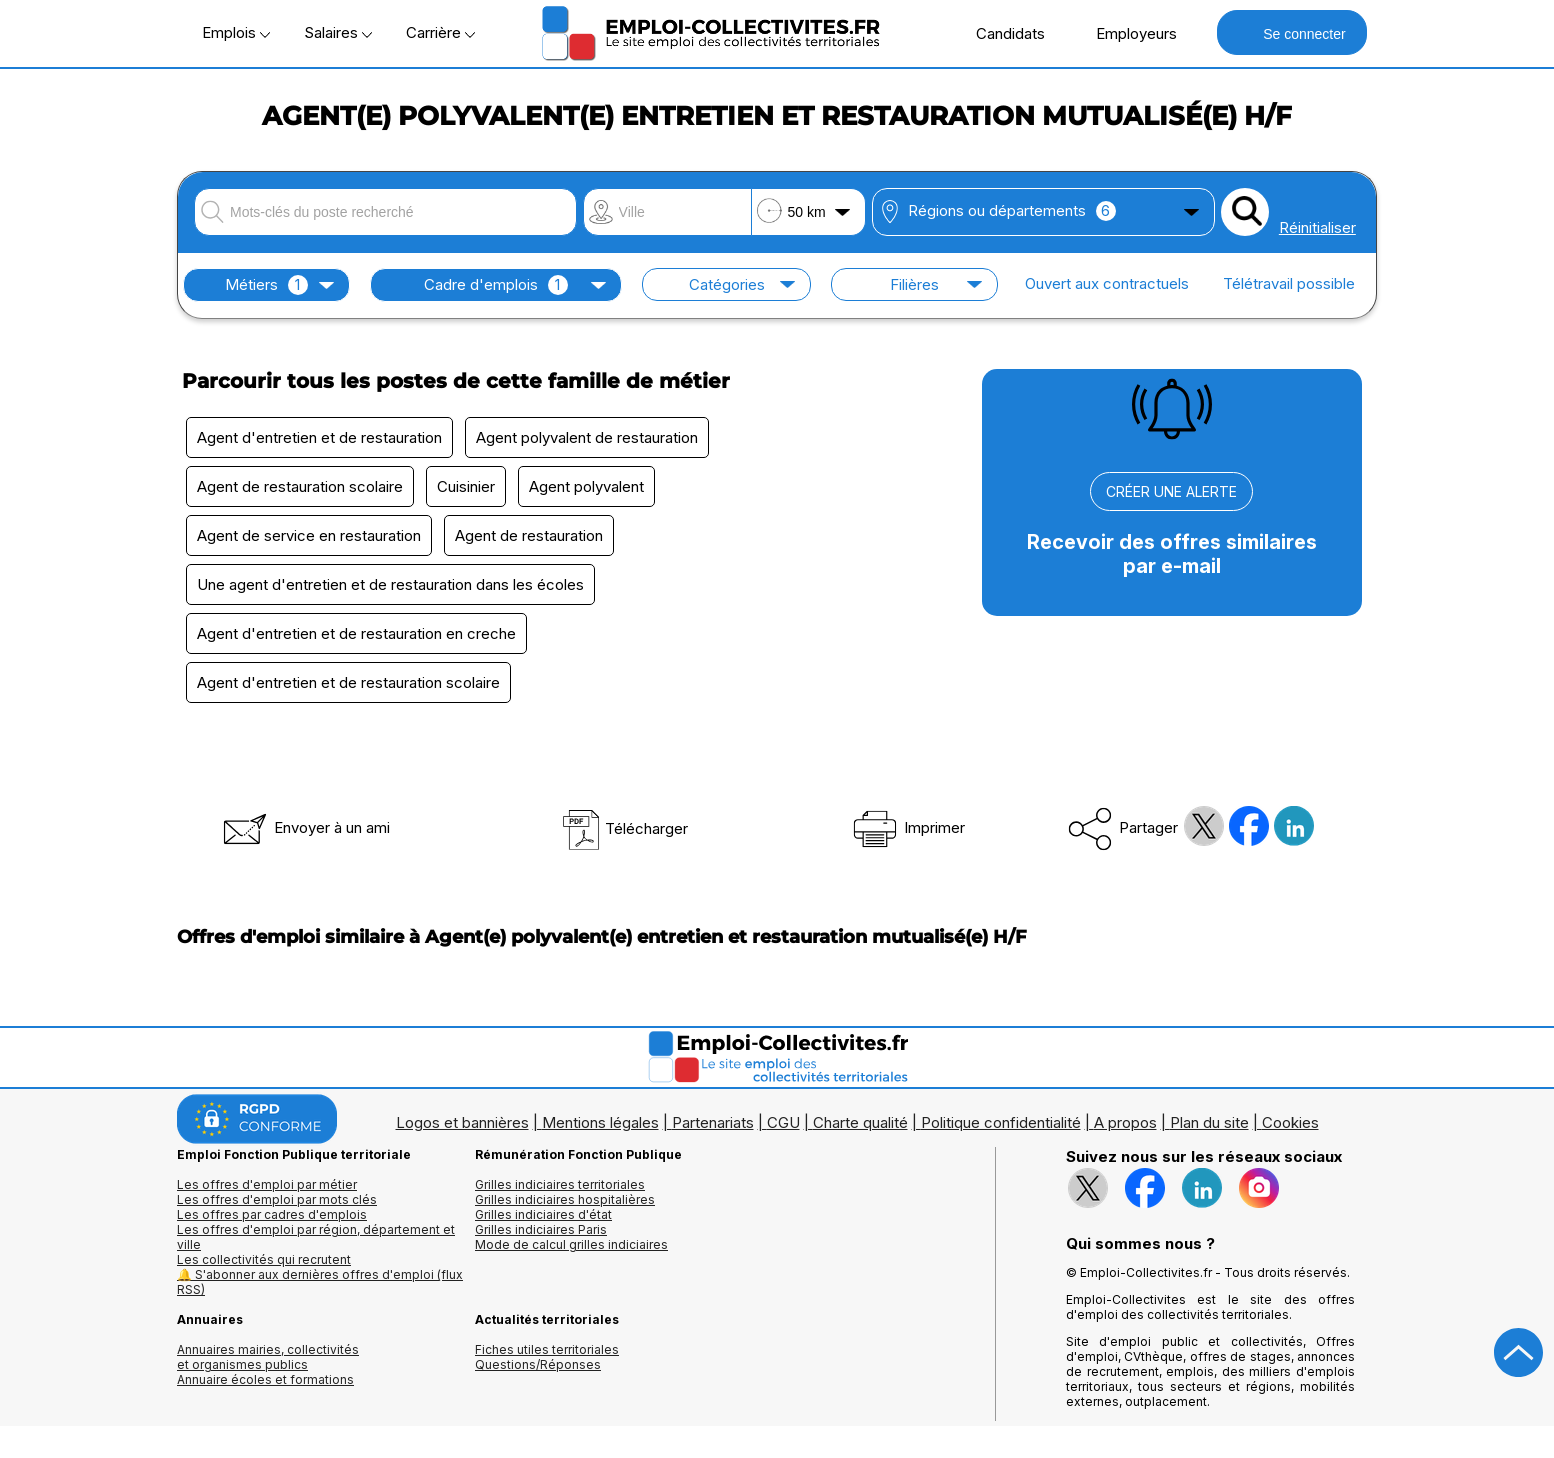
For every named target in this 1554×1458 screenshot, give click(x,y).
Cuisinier (466, 486)
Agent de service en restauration (309, 535)
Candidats (1000, 33)
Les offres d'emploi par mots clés (277, 1199)
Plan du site (1209, 1122)
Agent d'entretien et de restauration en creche (356, 633)
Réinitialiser (1317, 227)
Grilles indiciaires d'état (543, 1214)
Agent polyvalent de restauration (587, 437)
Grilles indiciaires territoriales (560, 1184)
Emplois (236, 32)
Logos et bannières (462, 1122)
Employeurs (1126, 33)
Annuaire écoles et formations (265, 1379)
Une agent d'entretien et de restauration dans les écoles (390, 584)
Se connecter (1291, 32)
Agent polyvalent (586, 486)
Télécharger (624, 828)
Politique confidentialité (1001, 1122)
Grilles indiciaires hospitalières (565, 1199)
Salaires (338, 32)
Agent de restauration (529, 535)
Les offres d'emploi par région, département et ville (316, 1237)
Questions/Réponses (538, 1364)
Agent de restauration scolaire (300, 486)
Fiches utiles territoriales (547, 1349)
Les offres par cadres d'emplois (272, 1214)
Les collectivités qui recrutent (264, 1259)
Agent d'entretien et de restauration (319, 437)
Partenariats (713, 1122)
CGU (783, 1122)
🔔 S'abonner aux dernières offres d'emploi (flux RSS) (320, 1282)
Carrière (440, 32)
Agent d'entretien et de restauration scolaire (348, 682)
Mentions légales (600, 1122)
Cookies (1290, 1122)
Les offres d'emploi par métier (267, 1184)
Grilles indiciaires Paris (541, 1229)
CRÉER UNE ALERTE (1171, 491)
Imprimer (907, 827)
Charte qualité (860, 1122)
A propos (1125, 1122)
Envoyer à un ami (305, 827)
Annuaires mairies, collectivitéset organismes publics (268, 1357)
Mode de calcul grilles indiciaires (571, 1244)
